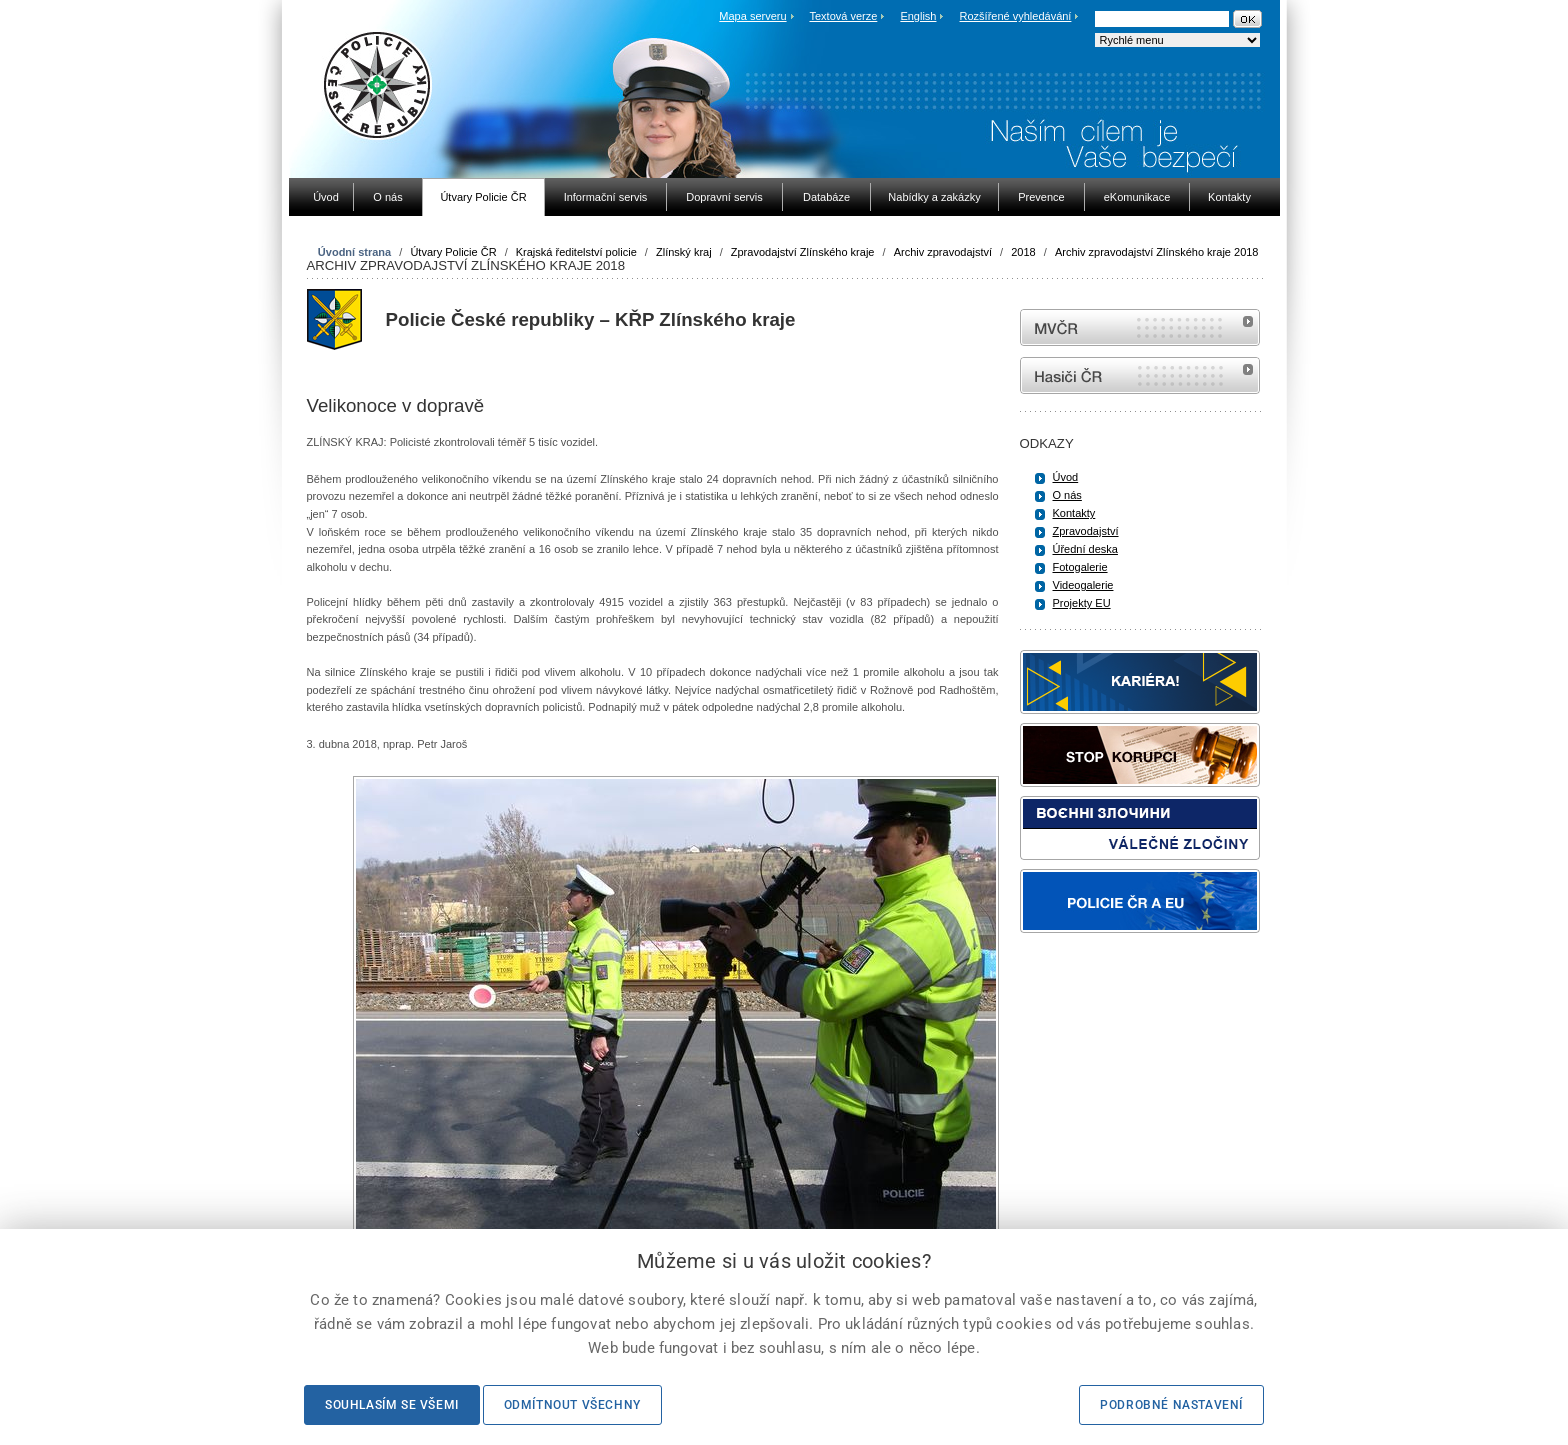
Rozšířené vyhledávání (1016, 16)
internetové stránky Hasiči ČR (1140, 375)
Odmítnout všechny (572, 1405)
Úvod (1066, 477)
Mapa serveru (752, 16)
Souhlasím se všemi (392, 1405)
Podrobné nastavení (1171, 1405)
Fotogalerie (1080, 567)
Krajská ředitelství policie (576, 252)
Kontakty (1074, 513)
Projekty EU (1082, 603)
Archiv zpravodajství (943, 252)
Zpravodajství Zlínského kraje (803, 252)
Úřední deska (1085, 549)
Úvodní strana (354, 252)
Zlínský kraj (684, 252)
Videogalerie (1083, 585)
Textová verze (843, 16)
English (918, 16)
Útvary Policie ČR (453, 252)
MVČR (1140, 327)
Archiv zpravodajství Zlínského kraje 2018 (1157, 252)
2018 (1023, 252)
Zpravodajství (1086, 531)
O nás (1067, 495)
